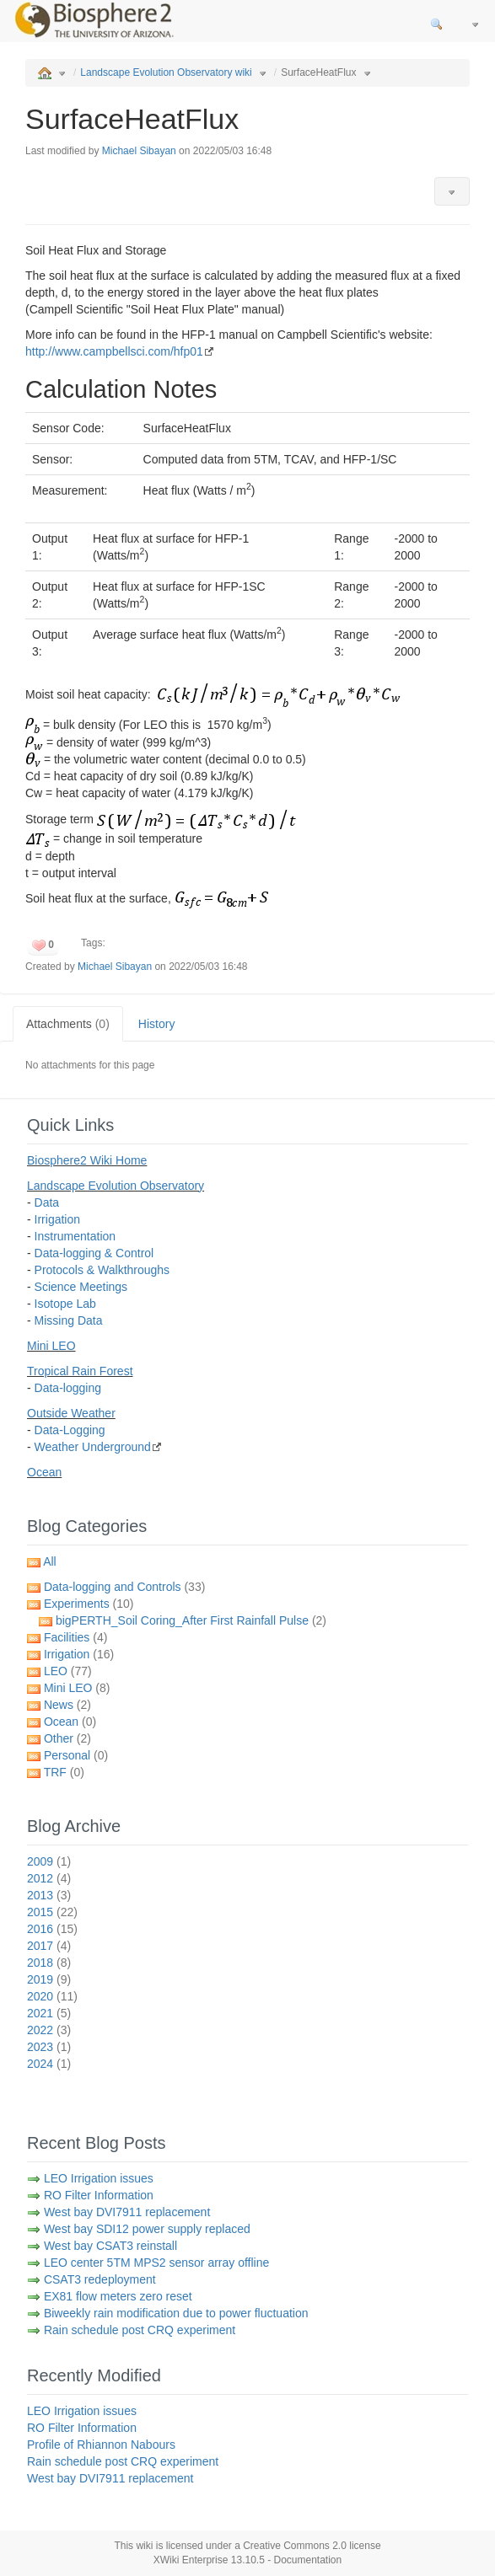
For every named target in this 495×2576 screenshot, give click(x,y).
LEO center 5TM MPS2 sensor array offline (156, 2262)
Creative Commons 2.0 (295, 2546)
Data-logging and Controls (124, 1586)
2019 (49, 1979)
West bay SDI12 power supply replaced (147, 2229)
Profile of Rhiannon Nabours (101, 2444)
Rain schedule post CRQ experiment (139, 2330)
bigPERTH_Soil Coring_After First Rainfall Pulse (191, 1620)
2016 (52, 1929)
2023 (49, 2047)
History (156, 1024)
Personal (76, 1755)
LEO (68, 1671)
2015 (52, 1912)
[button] (452, 191)
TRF (64, 1772)
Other (67, 1738)
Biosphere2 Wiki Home (87, 1160)
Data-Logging (70, 1430)
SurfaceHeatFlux (318, 72)
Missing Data (69, 1320)
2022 (49, 2030)
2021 (49, 2013)
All (49, 1561)
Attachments (68, 1024)
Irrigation (57, 1219)
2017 (49, 1945)
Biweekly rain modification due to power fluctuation (176, 2313)
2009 (49, 1861)
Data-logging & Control (94, 1253)
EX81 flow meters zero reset (118, 2296)
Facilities (75, 1637)
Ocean (44, 1472)
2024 (49, 2063)
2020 (52, 1996)
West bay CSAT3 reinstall (110, 2245)
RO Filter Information (98, 2195)
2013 (49, 1895)
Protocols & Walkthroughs (102, 1270)
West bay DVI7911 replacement (127, 2212)
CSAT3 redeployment (100, 2279)
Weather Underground (93, 1447)
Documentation (308, 2560)
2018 (49, 1962)
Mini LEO (51, 1345)
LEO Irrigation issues (98, 2178)
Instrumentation (75, 1236)
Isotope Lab (65, 1303)
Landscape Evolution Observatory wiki (165, 72)
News (67, 1704)
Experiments (89, 1603)
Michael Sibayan (139, 151)
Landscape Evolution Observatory (115, 1185)
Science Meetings (81, 1286)
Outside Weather (71, 1413)
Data (47, 1202)
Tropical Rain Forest (80, 1371)
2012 (49, 1878)
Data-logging (68, 1388)
